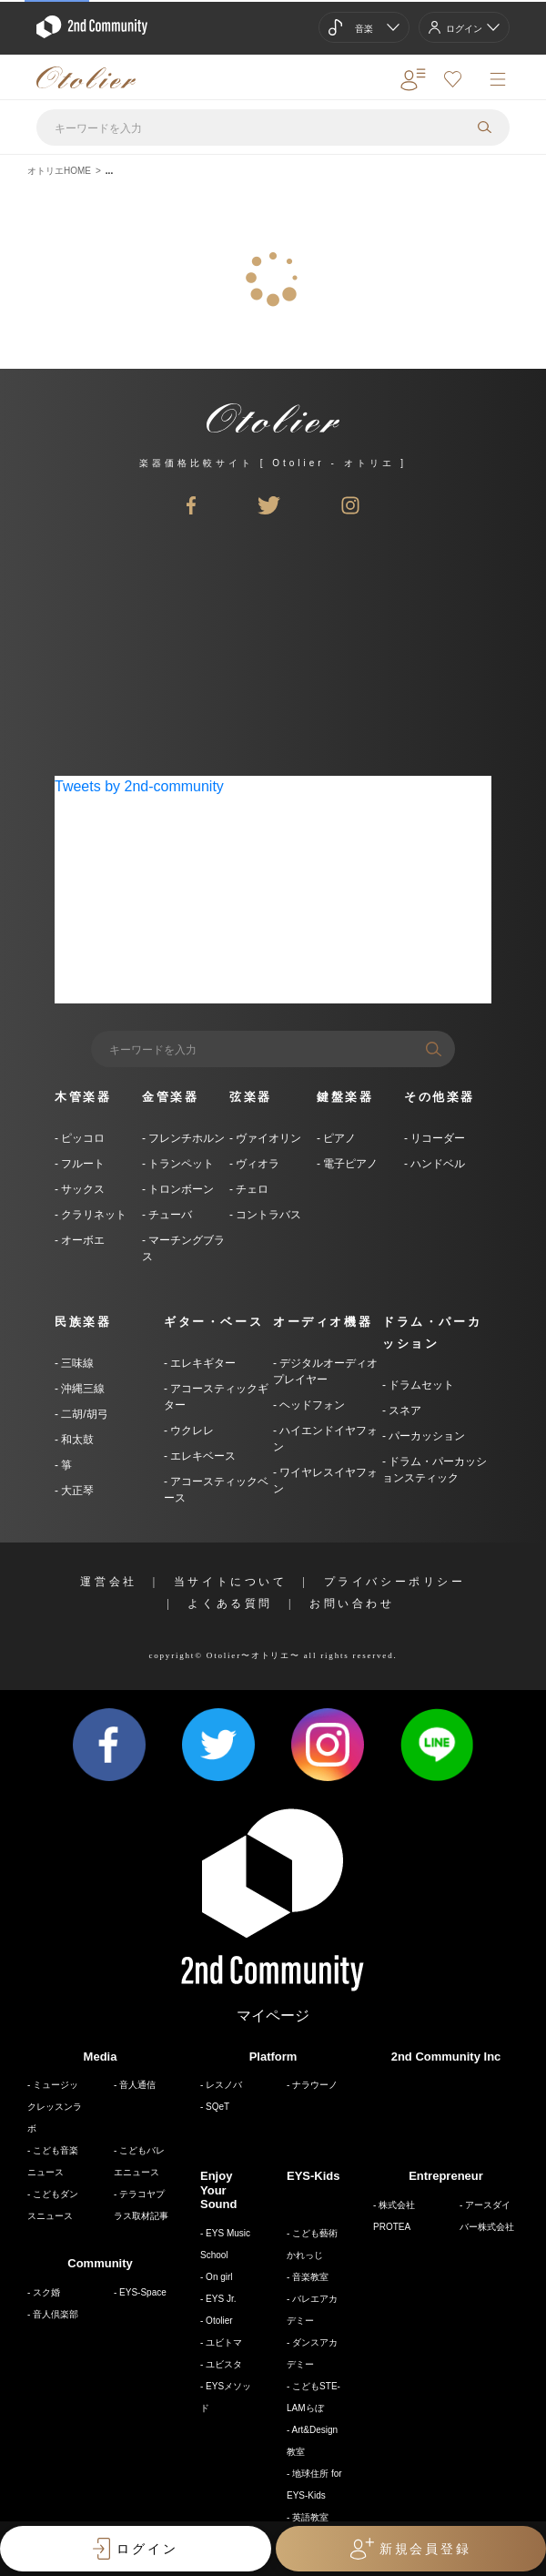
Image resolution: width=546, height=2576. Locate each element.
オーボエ (81, 1240)
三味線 (76, 1363)
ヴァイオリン (267, 1138)
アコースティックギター (216, 1396)
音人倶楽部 (55, 2314)
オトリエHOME (59, 171)
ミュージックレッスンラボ (54, 2106)
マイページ (273, 2015)
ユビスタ (224, 2364)
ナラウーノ (315, 2085)
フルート (81, 1163)
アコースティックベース (216, 1489)
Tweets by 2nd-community (139, 786)
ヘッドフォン (311, 1405)
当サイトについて (231, 1581)
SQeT (217, 2107)
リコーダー (436, 1138)
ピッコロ (81, 1138)
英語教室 (310, 2517)
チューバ (169, 1214)
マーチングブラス (183, 1248)
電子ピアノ (349, 1163)
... (109, 171)
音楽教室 (310, 2277)
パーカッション (425, 1436)
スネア (403, 1410)
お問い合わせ (352, 1603)
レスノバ (224, 2085)
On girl (219, 2277)
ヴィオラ (256, 1163)
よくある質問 (230, 1603)
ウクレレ (190, 1430)
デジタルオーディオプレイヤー (325, 1371)
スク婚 (46, 2292)
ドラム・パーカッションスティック (434, 1469)
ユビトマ (224, 2342)
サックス (81, 1189)
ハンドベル (436, 1163)
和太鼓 (76, 1439)
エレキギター (201, 1363)
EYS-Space (143, 2292)
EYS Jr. (221, 2299)
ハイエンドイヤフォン (325, 1438)
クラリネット (92, 1214)
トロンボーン (180, 1189)
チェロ (250, 1189)
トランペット (180, 1163)
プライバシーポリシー (395, 1581)
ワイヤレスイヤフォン (325, 1480)
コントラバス (267, 1214)
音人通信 (137, 2085)
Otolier (219, 2321)
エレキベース (201, 1456)
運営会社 (108, 1581)
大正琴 (76, 1490)
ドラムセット (420, 1385)
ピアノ (338, 1138)
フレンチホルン (185, 1138)
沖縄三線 (81, 1388)
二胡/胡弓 (83, 1414)
